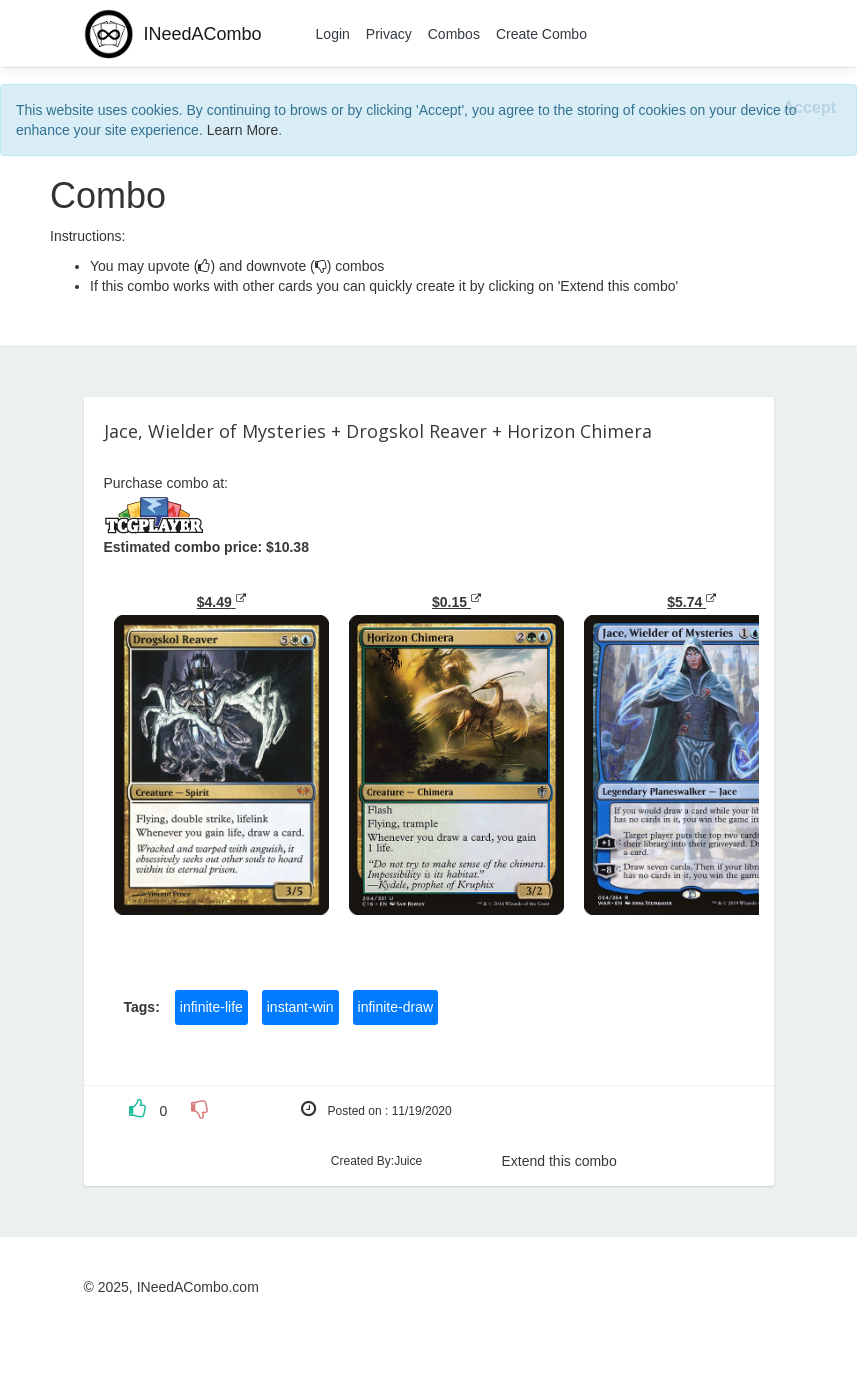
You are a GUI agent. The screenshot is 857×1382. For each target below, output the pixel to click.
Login (333, 34)
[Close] (809, 108)
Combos (454, 34)
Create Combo (541, 34)
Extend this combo (559, 1161)
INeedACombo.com (198, 1287)
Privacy (389, 34)
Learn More (243, 130)
